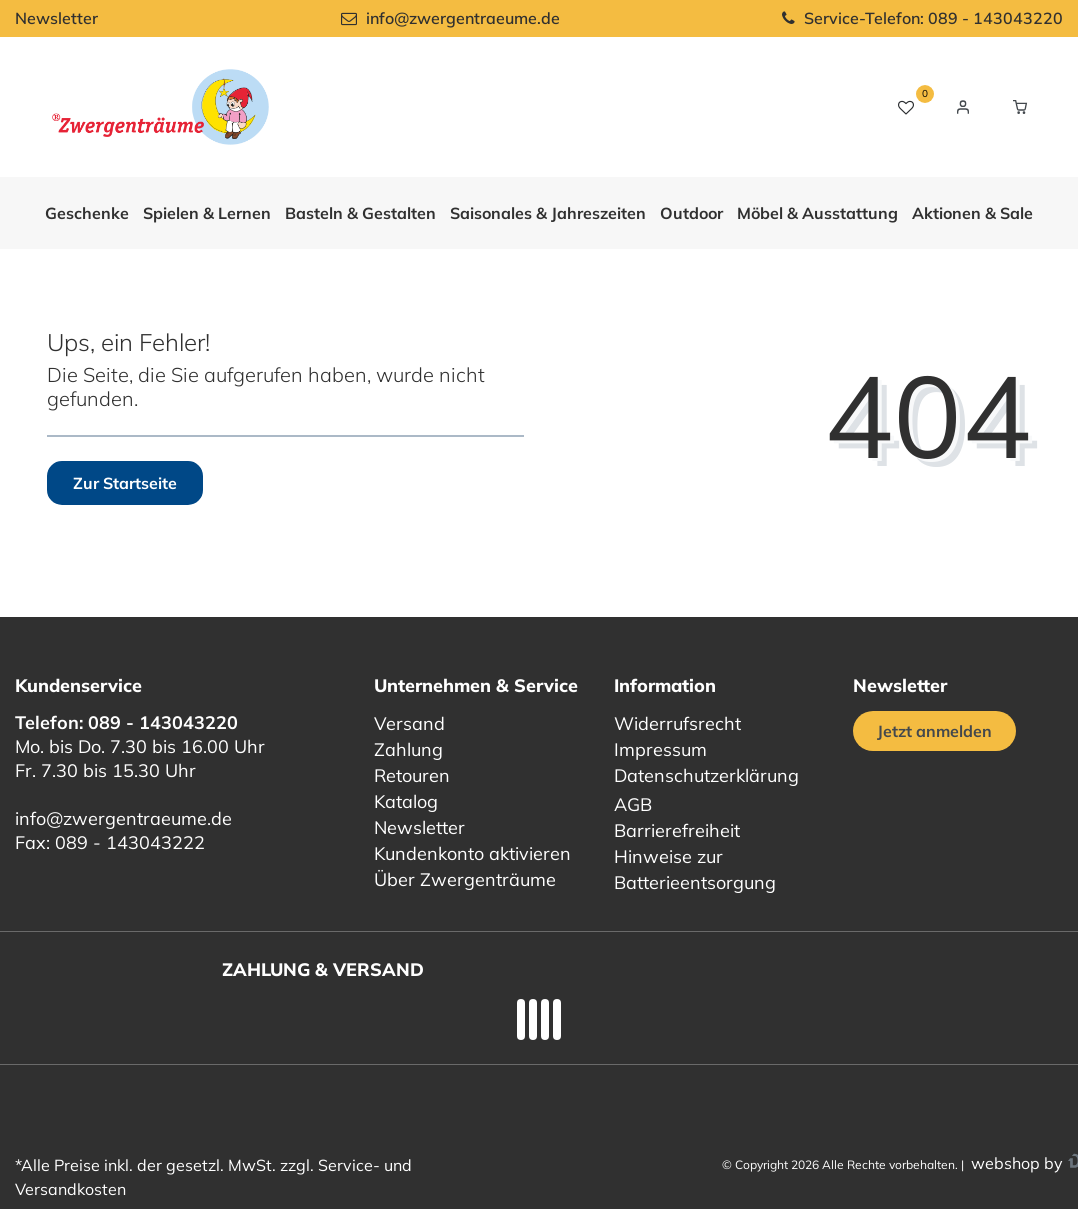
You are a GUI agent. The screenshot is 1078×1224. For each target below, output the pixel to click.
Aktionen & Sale (972, 213)
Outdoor (691, 213)
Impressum (660, 749)
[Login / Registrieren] (963, 107)
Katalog (406, 801)
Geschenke (87, 213)
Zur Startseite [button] (125, 483)
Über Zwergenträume (465, 879)
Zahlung (408, 749)
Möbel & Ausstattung (817, 213)
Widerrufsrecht (677, 723)
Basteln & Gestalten (360, 213)
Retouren (412, 775)
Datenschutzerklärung (706, 775)
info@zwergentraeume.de (123, 818)
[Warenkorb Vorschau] (1020, 107)
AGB (633, 804)
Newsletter (56, 18)
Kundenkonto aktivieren (472, 853)
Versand (409, 723)
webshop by (1015, 1163)
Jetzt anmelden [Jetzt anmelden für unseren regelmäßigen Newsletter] (934, 731)
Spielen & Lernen (207, 213)
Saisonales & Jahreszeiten (548, 213)
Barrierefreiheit (677, 830)
